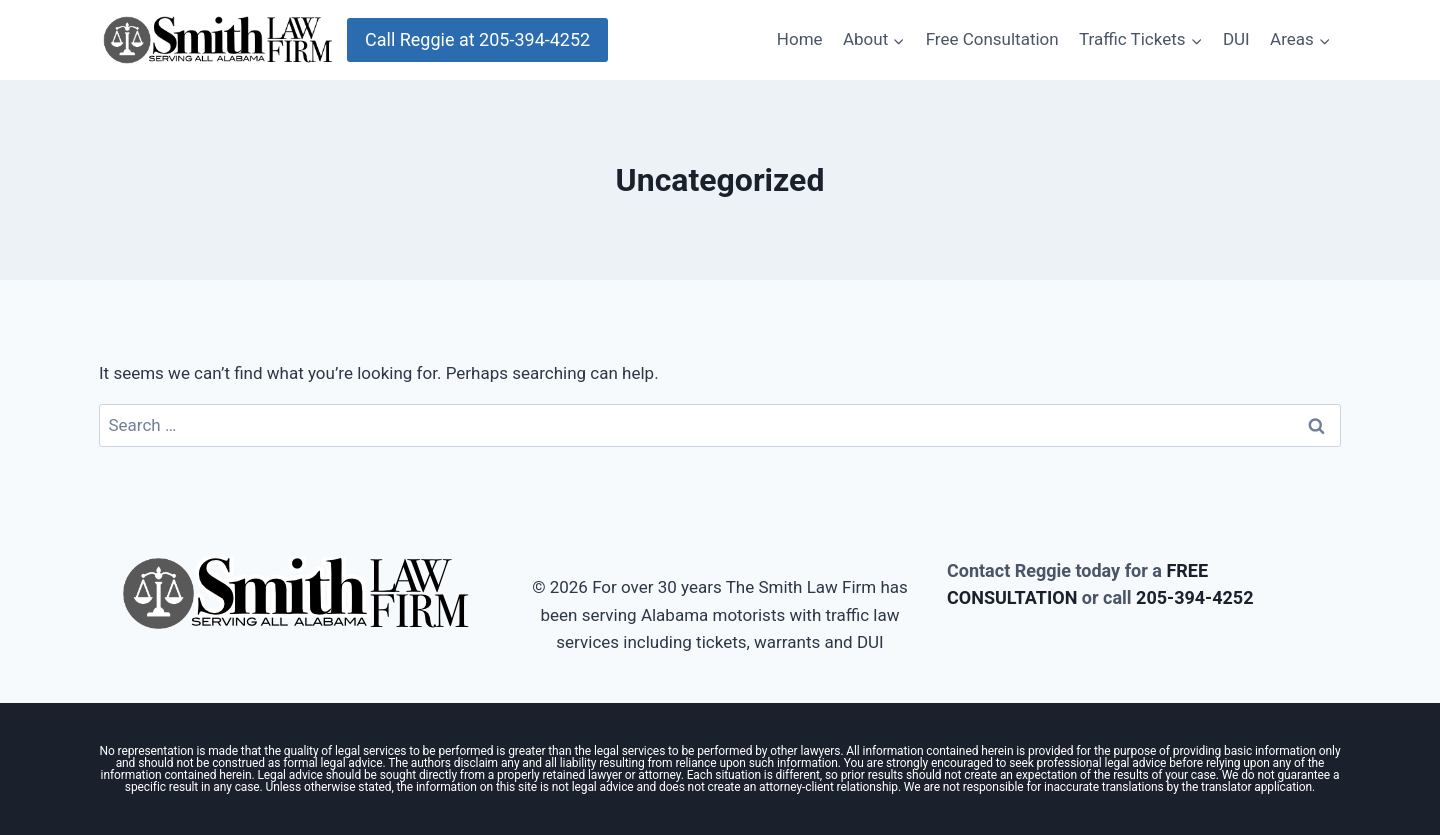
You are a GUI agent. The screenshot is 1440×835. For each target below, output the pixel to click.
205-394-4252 (1194, 597)
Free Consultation (992, 39)
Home (800, 39)
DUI (1236, 39)
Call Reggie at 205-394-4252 (477, 39)
